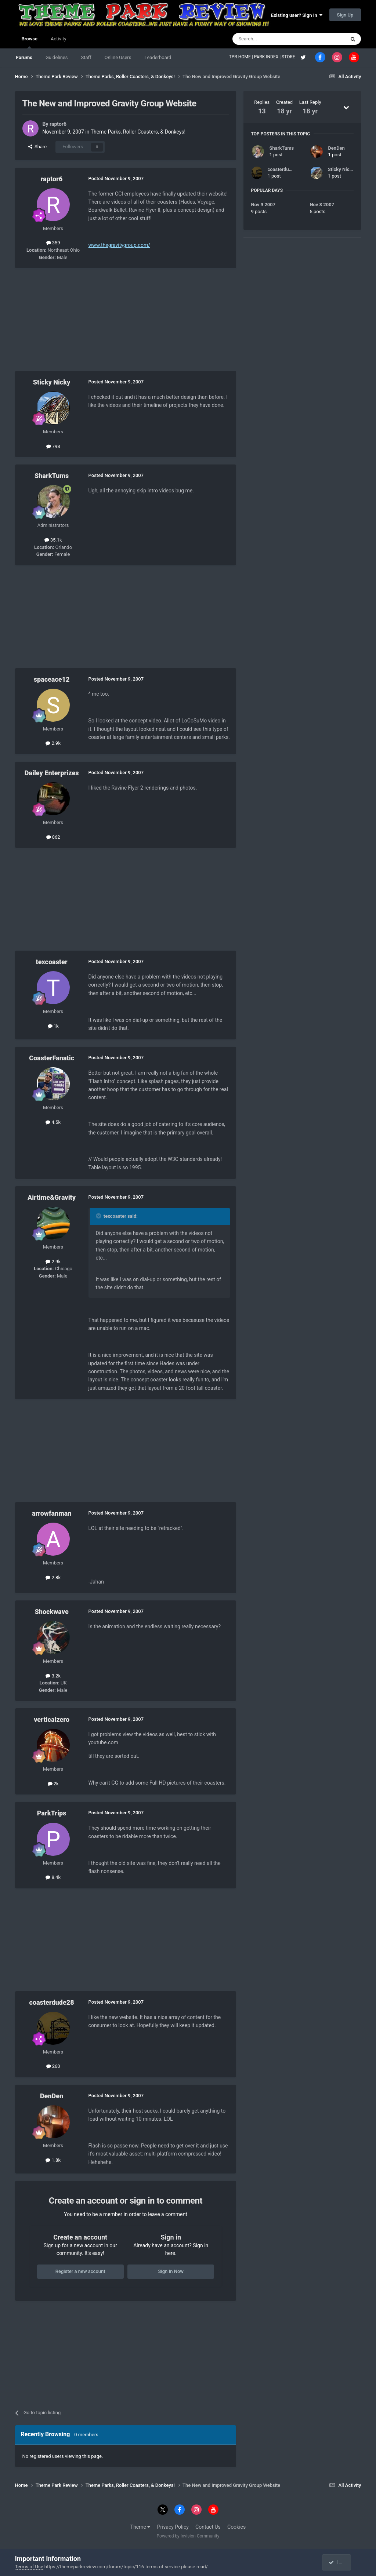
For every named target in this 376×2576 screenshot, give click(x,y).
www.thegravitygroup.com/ (119, 245)
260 (53, 2066)
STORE (289, 56)
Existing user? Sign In (296, 15)
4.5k (53, 1122)
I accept (340, 2562)
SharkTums (52, 476)
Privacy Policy (173, 2527)
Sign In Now (171, 2271)
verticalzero (51, 1719)
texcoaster (52, 962)
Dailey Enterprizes (52, 773)
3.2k (53, 1676)
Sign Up (345, 15)
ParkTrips (51, 1813)
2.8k (53, 1577)
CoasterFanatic (51, 1058)
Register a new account (80, 2271)
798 (53, 446)
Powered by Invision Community (188, 2536)
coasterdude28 (51, 2002)
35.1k (53, 540)
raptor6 (58, 124)
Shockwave (51, 1611)
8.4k (53, 1877)
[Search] (271, 39)
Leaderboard (157, 57)
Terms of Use (29, 2566)
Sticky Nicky (51, 382)
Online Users (118, 57)
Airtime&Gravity (52, 1197)
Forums (24, 57)
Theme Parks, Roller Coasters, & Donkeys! (138, 132)
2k (53, 1783)
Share (37, 146)
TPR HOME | (241, 56)
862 (53, 837)
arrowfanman (52, 1513)
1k (53, 1026)
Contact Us (208, 2527)
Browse (29, 42)
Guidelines (57, 57)
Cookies (236, 2527)
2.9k (53, 743)
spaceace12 (52, 679)
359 (53, 242)
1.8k (53, 2160)
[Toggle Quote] (99, 1216)
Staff (86, 57)
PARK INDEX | (268, 56)
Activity (58, 38)
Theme (140, 2527)
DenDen (51, 2096)
